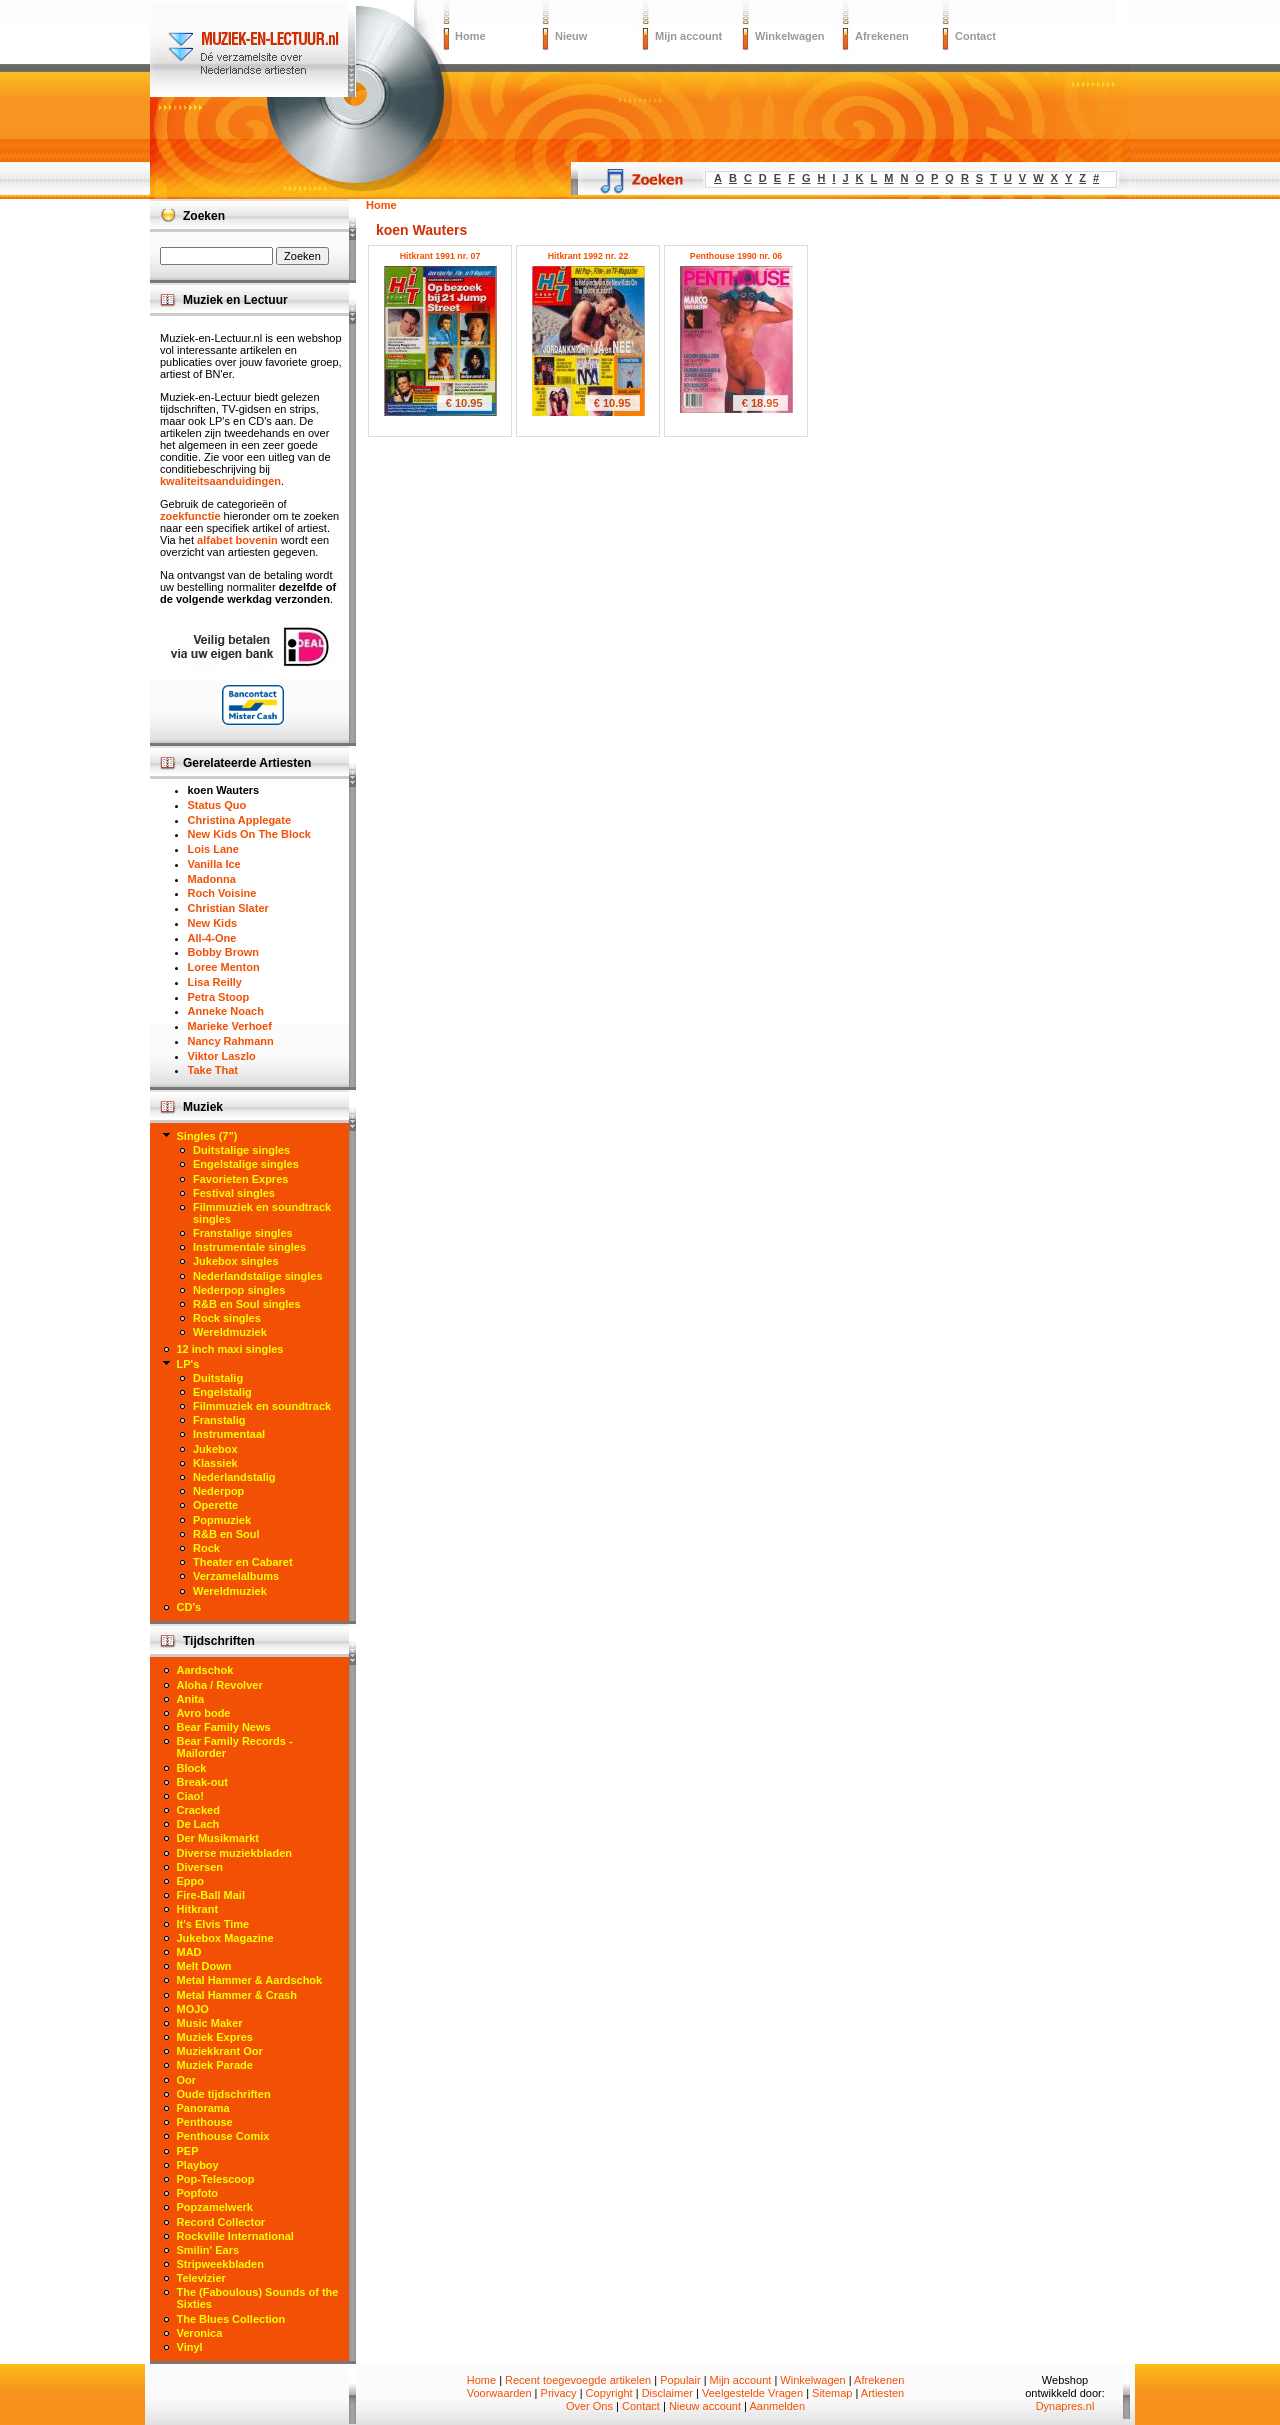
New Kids (213, 923)
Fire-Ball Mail (211, 1895)
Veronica (200, 2333)
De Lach (198, 1824)
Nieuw (571, 36)
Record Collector (221, 2222)
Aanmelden (777, 2406)
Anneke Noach (226, 1011)
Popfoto (198, 2193)
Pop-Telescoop (216, 2179)
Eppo (191, 1881)
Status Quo (217, 805)
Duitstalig (218, 1378)
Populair (680, 2380)
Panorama (203, 2108)
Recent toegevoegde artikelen (578, 2380)
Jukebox (215, 1449)
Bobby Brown (224, 952)
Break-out (202, 1782)
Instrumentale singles (249, 1247)
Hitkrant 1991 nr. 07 (440, 256)
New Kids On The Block (249, 834)
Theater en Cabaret (243, 1562)
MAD (189, 1952)
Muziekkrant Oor (220, 2051)
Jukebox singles (236, 1261)
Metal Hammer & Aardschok (250, 1980)
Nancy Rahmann (231, 1041)
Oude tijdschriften (224, 2094)
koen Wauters (224, 790)
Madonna (212, 879)
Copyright (609, 2393)
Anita (191, 1699)
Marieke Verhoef (230, 1026)
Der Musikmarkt (218, 1838)
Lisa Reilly (215, 982)
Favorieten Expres (240, 1179)
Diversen (200, 1867)
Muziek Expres (215, 2037)
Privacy (559, 2393)
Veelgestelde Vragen (752, 2393)
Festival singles (234, 1193)
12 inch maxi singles (230, 1349)
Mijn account (688, 36)
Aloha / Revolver (220, 1685)
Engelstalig (222, 1392)
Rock (206, 1548)
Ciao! (191, 1796)
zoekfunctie (190, 516)
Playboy (198, 2165)
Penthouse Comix (223, 2136)
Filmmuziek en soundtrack (262, 1406)
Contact (975, 36)
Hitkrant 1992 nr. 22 (588, 256)
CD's (189, 1607)
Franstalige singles (243, 1233)
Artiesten (882, 2393)
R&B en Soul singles (247, 1304)
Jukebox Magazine (225, 1938)
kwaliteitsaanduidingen (220, 481)
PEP (188, 2151)
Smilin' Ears (208, 2250)
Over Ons (589, 2406)
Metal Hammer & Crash (237, 1995)
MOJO (193, 2009)
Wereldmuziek (230, 1332)
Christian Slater (228, 908)
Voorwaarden (499, 2393)
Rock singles (227, 1318)
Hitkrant (198, 1909)
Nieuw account (705, 2406)
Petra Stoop (219, 997)
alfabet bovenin (237, 540)
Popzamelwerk (215, 2207)
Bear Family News (224, 1727)
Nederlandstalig (234, 1477)
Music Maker (210, 2023)
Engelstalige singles (246, 1164)
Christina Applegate (240, 820)
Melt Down (204, 1966)
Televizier (201, 2278)
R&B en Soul (226, 1534)
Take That (213, 1070)
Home (470, 36)
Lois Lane (213, 849)
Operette (215, 1505)
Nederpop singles (239, 1290)
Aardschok (205, 1670)
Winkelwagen (790, 36)
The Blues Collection (231, 2319)
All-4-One (212, 938)
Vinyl (190, 2347)
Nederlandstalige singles (258, 1276)
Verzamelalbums (236, 1576)
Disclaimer (667, 2393)
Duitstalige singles (241, 1150)
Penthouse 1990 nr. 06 (736, 256)
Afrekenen (882, 36)
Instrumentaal (229, 1434)
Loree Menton (224, 967)
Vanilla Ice (214, 864)
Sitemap (832, 2393)
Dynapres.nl (1065, 2406)
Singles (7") (207, 1136)
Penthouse (205, 2122)
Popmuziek (222, 1520)
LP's (188, 1364)
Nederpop (218, 1491)
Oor (187, 2080)
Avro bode (204, 1713)
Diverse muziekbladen (235, 1853)
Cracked (198, 1810)
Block (192, 1768)
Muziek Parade (215, 2065)
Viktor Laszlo (222, 1056)
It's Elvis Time (213, 1924)
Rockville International (235, 2236)
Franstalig (219, 1420)
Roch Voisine (222, 893)
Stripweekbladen (220, 2264)
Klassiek (215, 1463)
